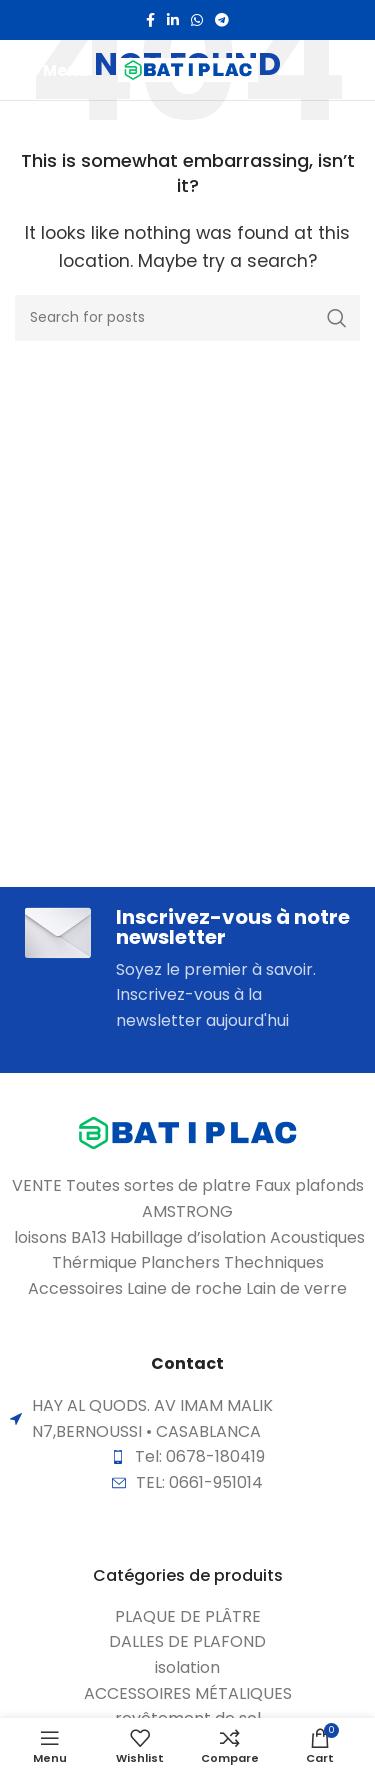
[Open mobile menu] (51, 70)
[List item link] (187, 1617)
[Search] (187, 318)
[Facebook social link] (150, 20)
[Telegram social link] (222, 20)
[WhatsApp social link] (197, 20)
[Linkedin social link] (173, 20)
